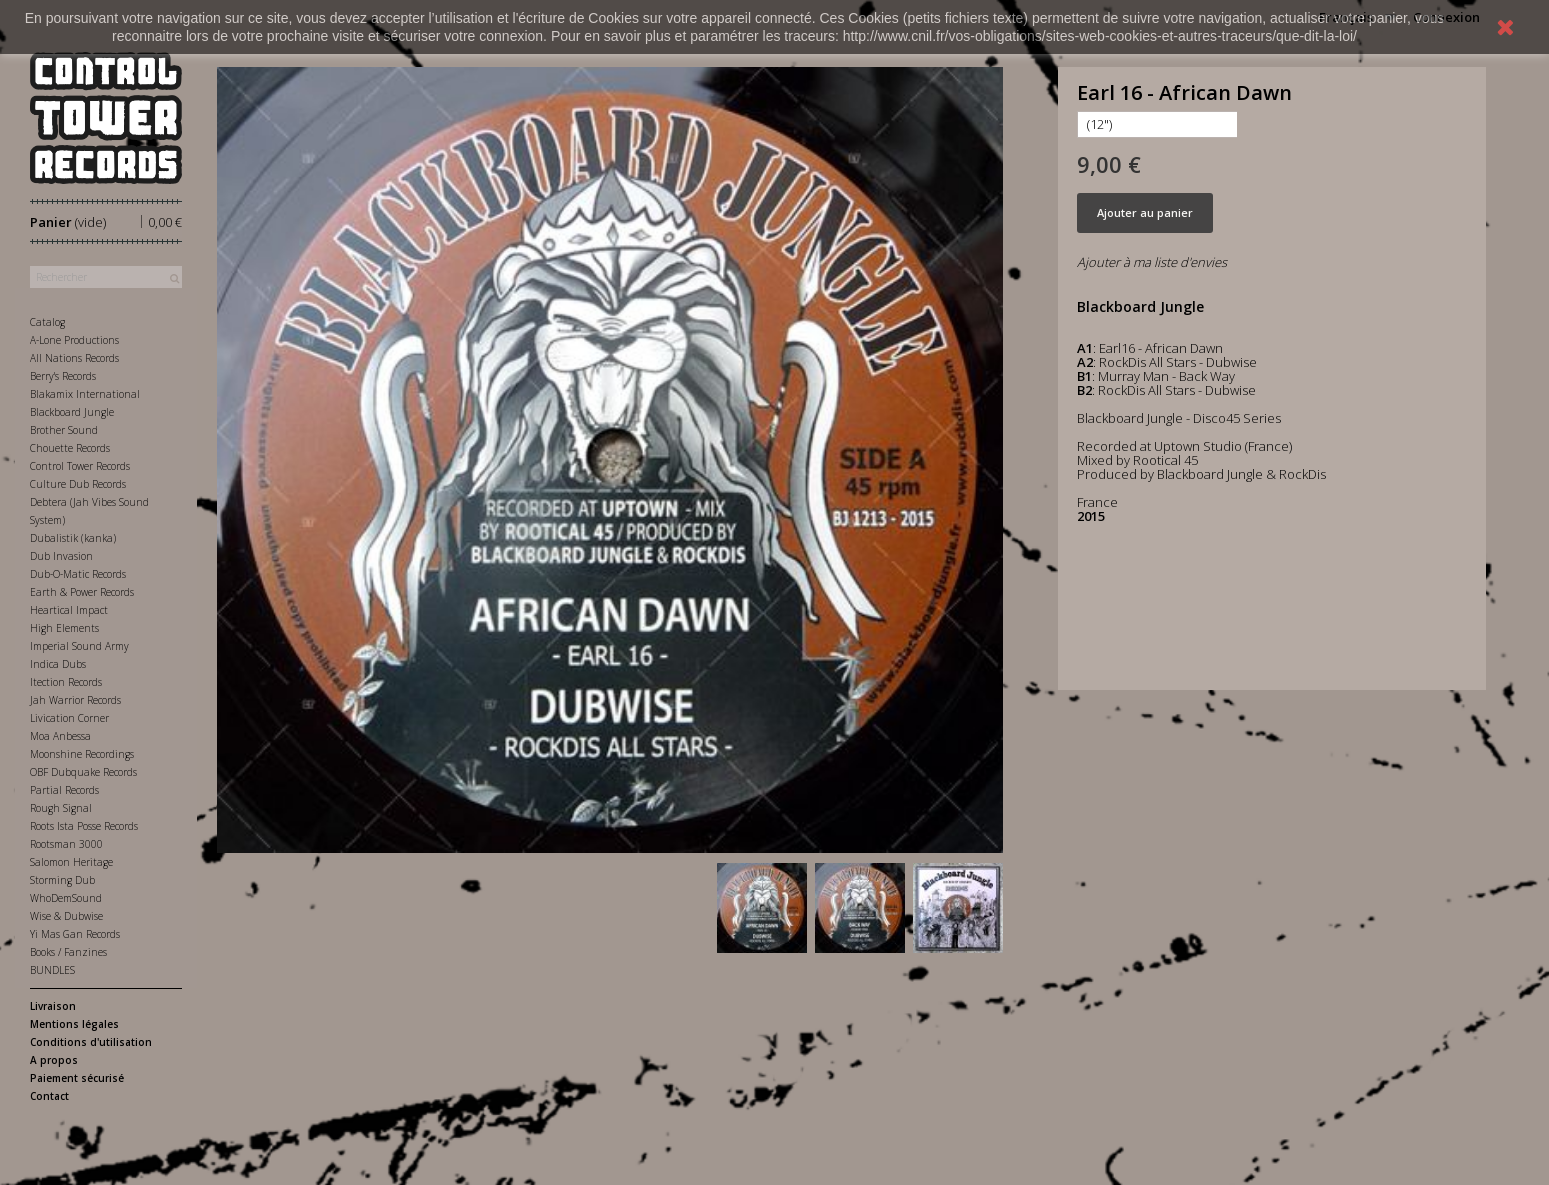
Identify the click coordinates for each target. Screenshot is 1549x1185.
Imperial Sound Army (79, 646)
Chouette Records (70, 448)
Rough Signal (61, 808)
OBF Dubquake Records (83, 772)
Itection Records (66, 682)
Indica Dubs (58, 664)
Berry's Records (63, 376)
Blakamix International (85, 394)
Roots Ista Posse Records (84, 826)
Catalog (47, 322)
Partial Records (64, 790)
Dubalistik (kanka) (73, 538)
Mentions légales (74, 1024)
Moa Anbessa (60, 736)
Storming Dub (62, 880)
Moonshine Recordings (82, 754)
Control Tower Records (80, 466)
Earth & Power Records (82, 592)
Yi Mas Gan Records (75, 934)
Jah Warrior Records (75, 700)
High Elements (64, 628)
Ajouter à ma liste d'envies (1152, 262)
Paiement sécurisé (77, 1078)
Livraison (53, 1006)
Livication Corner (69, 718)
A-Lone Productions (74, 340)
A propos (54, 1060)
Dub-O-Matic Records (78, 574)
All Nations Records (74, 358)
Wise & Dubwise (66, 916)
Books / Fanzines (68, 952)
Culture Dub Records (78, 484)
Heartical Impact (69, 610)
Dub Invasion (61, 556)
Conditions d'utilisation (91, 1042)
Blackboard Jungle (72, 412)
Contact (49, 1096)
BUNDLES (52, 970)
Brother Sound (64, 430)
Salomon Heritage (71, 862)
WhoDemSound (66, 898)
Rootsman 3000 (66, 844)
